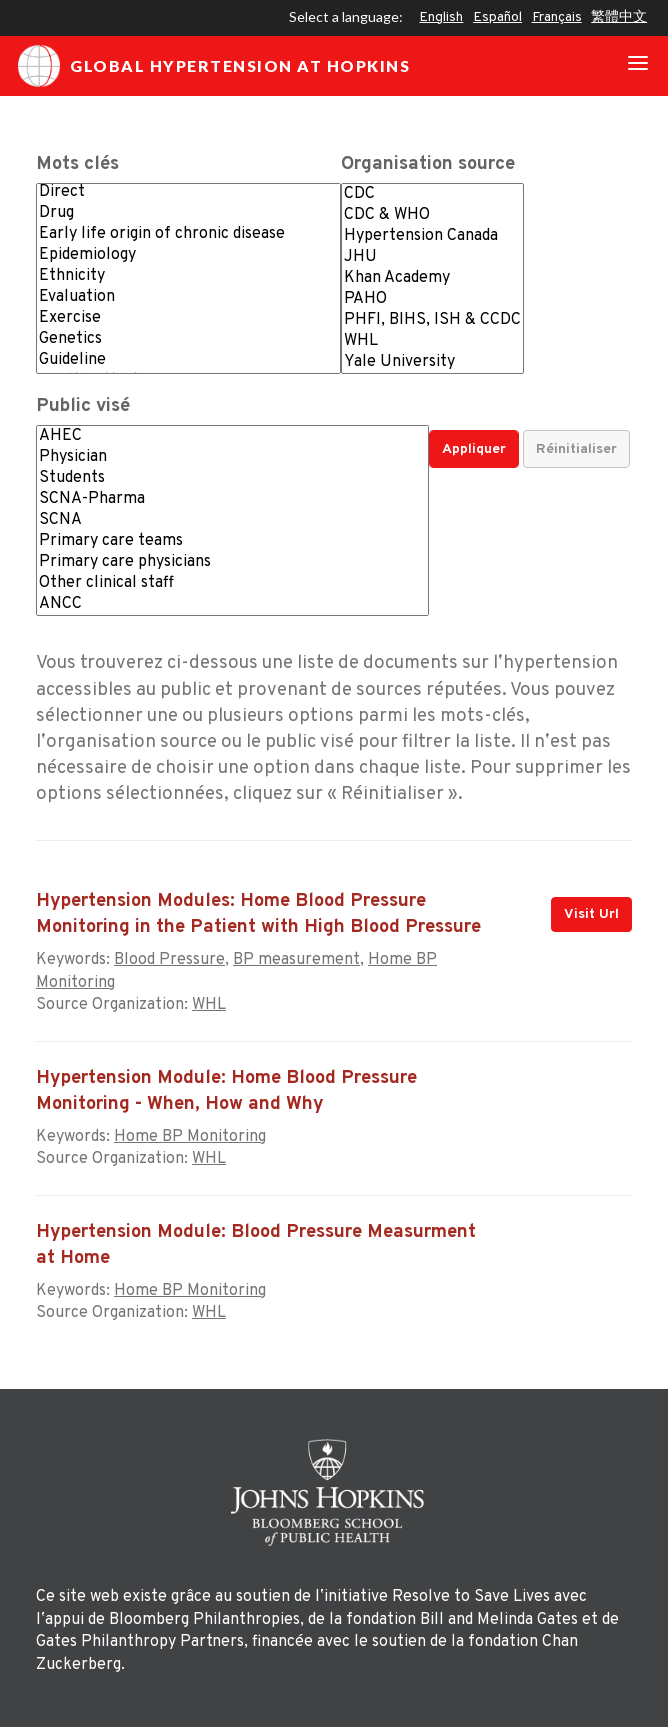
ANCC (232, 604)
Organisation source (428, 164)
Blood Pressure (169, 960)
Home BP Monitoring (190, 1137)
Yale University (432, 362)
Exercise (188, 318)
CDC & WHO (432, 215)
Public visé (83, 406)
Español (497, 17)
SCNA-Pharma (232, 499)
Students (232, 478)
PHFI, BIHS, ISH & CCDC (432, 320)
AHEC (232, 436)
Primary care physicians (232, 562)
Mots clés (77, 164)
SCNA (232, 520)
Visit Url (591, 914)
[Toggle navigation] (638, 66)
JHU (432, 257)
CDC (432, 194)
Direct (188, 192)
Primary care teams (232, 541)
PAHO (432, 299)
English (441, 17)
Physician (232, 457)
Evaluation (188, 297)
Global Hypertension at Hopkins (214, 66)
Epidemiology (188, 255)
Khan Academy (432, 278)
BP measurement (296, 960)
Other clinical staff (232, 583)
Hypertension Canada (432, 236)
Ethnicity (188, 276)
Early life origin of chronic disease (188, 234)
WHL (432, 341)
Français (557, 17)
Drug (188, 213)
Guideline (188, 360)
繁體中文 (619, 17)
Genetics (188, 339)
